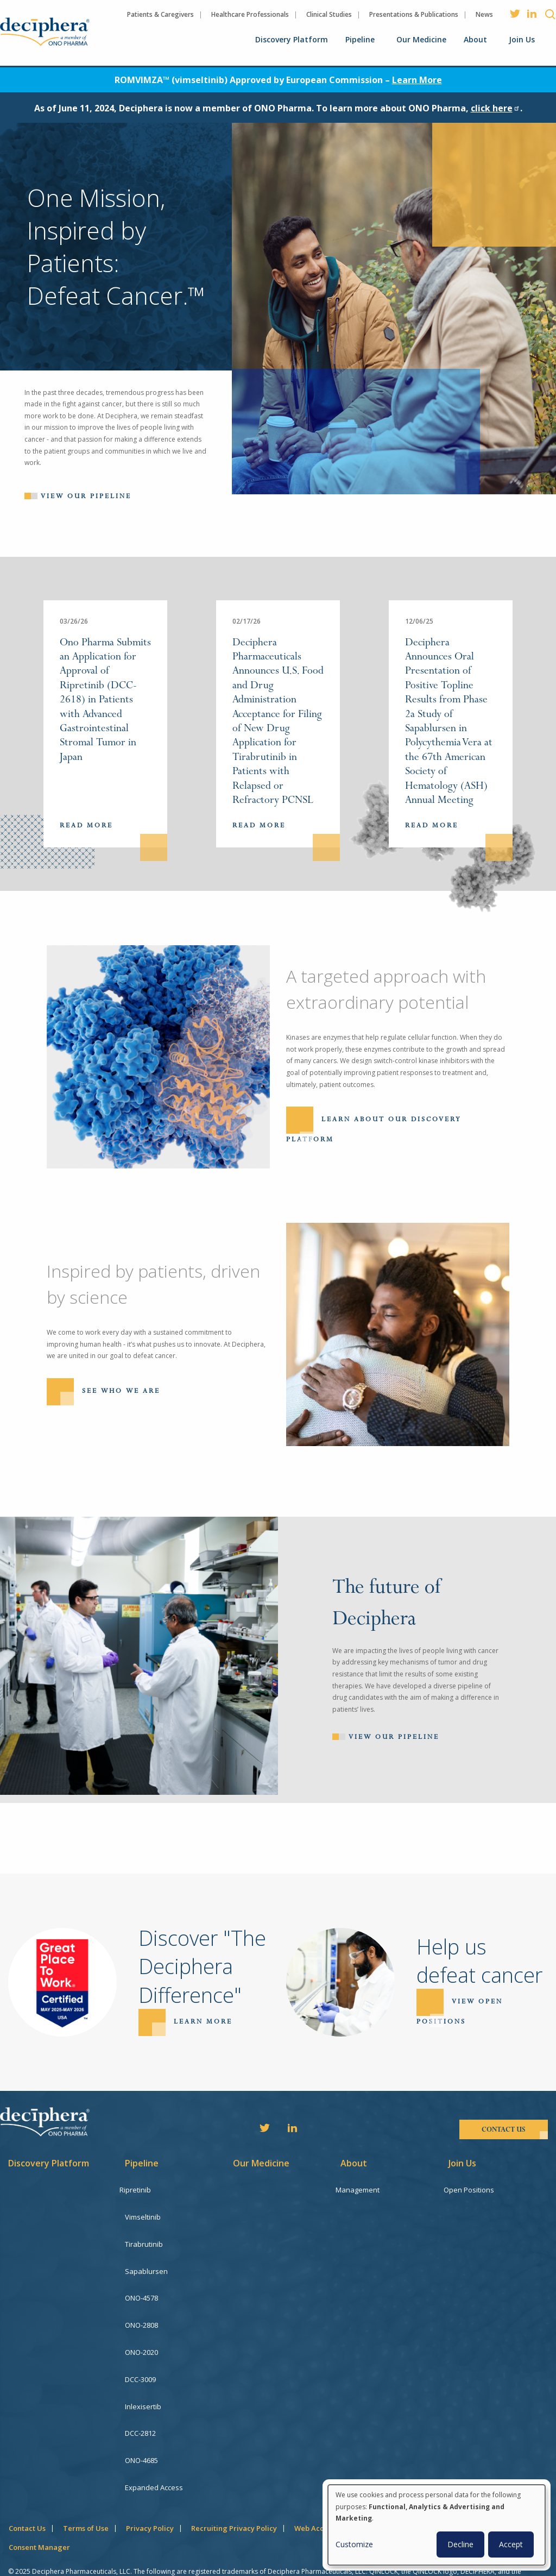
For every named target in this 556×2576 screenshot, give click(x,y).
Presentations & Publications (413, 14)
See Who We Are (121, 1390)
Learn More (417, 80)
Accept (511, 2544)
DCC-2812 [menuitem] (140, 2410)
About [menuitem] (475, 39)
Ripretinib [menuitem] (140, 2190)
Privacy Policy (150, 2497)
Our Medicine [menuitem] (421, 39)
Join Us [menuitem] (522, 39)
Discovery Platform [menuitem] (291, 39)
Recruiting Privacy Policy (234, 2497)
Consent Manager (39, 2516)
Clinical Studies (329, 14)
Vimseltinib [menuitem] (143, 2214)
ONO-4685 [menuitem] (141, 2435)
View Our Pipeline (394, 1736)
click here (495, 108)
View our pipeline (86, 496)
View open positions (459, 2011)
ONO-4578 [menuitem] (141, 2287)
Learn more (203, 2022)
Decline (460, 2544)
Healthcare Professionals (250, 14)
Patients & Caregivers (160, 14)
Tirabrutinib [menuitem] (144, 2239)
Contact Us (27, 2497)
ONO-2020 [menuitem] (141, 2337)
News (484, 14)
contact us (504, 2129)
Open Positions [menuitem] (473, 2190)
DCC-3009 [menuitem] (140, 2361)
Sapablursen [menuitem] (146, 2263)
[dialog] (436, 2525)
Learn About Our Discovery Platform (374, 1129)
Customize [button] (354, 2544)
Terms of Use (86, 2497)
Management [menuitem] (362, 2190)
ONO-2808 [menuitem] (141, 2312)
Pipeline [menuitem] (360, 39)
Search (550, 14)
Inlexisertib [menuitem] (143, 2386)
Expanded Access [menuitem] (154, 2459)
